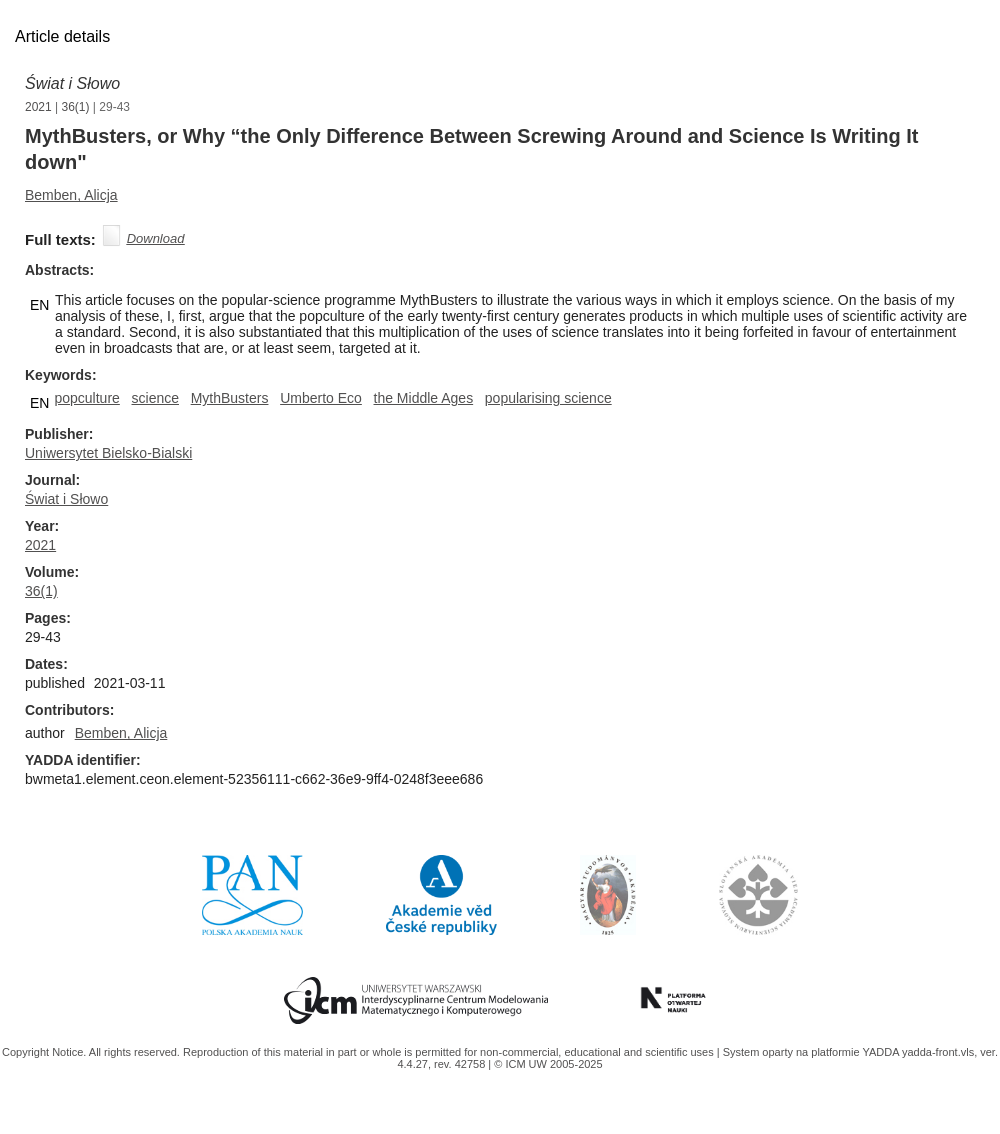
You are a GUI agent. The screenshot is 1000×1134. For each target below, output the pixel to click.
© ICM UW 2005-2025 (548, 1064)
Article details (62, 36)
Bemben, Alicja (71, 195)
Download (156, 238)
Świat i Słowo (72, 83)
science (155, 398)
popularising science (548, 398)
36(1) (76, 107)
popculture (86, 398)
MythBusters (230, 398)
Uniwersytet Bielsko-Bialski (108, 453)
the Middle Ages (424, 398)
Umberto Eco (321, 398)
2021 (38, 107)
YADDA (882, 1052)
